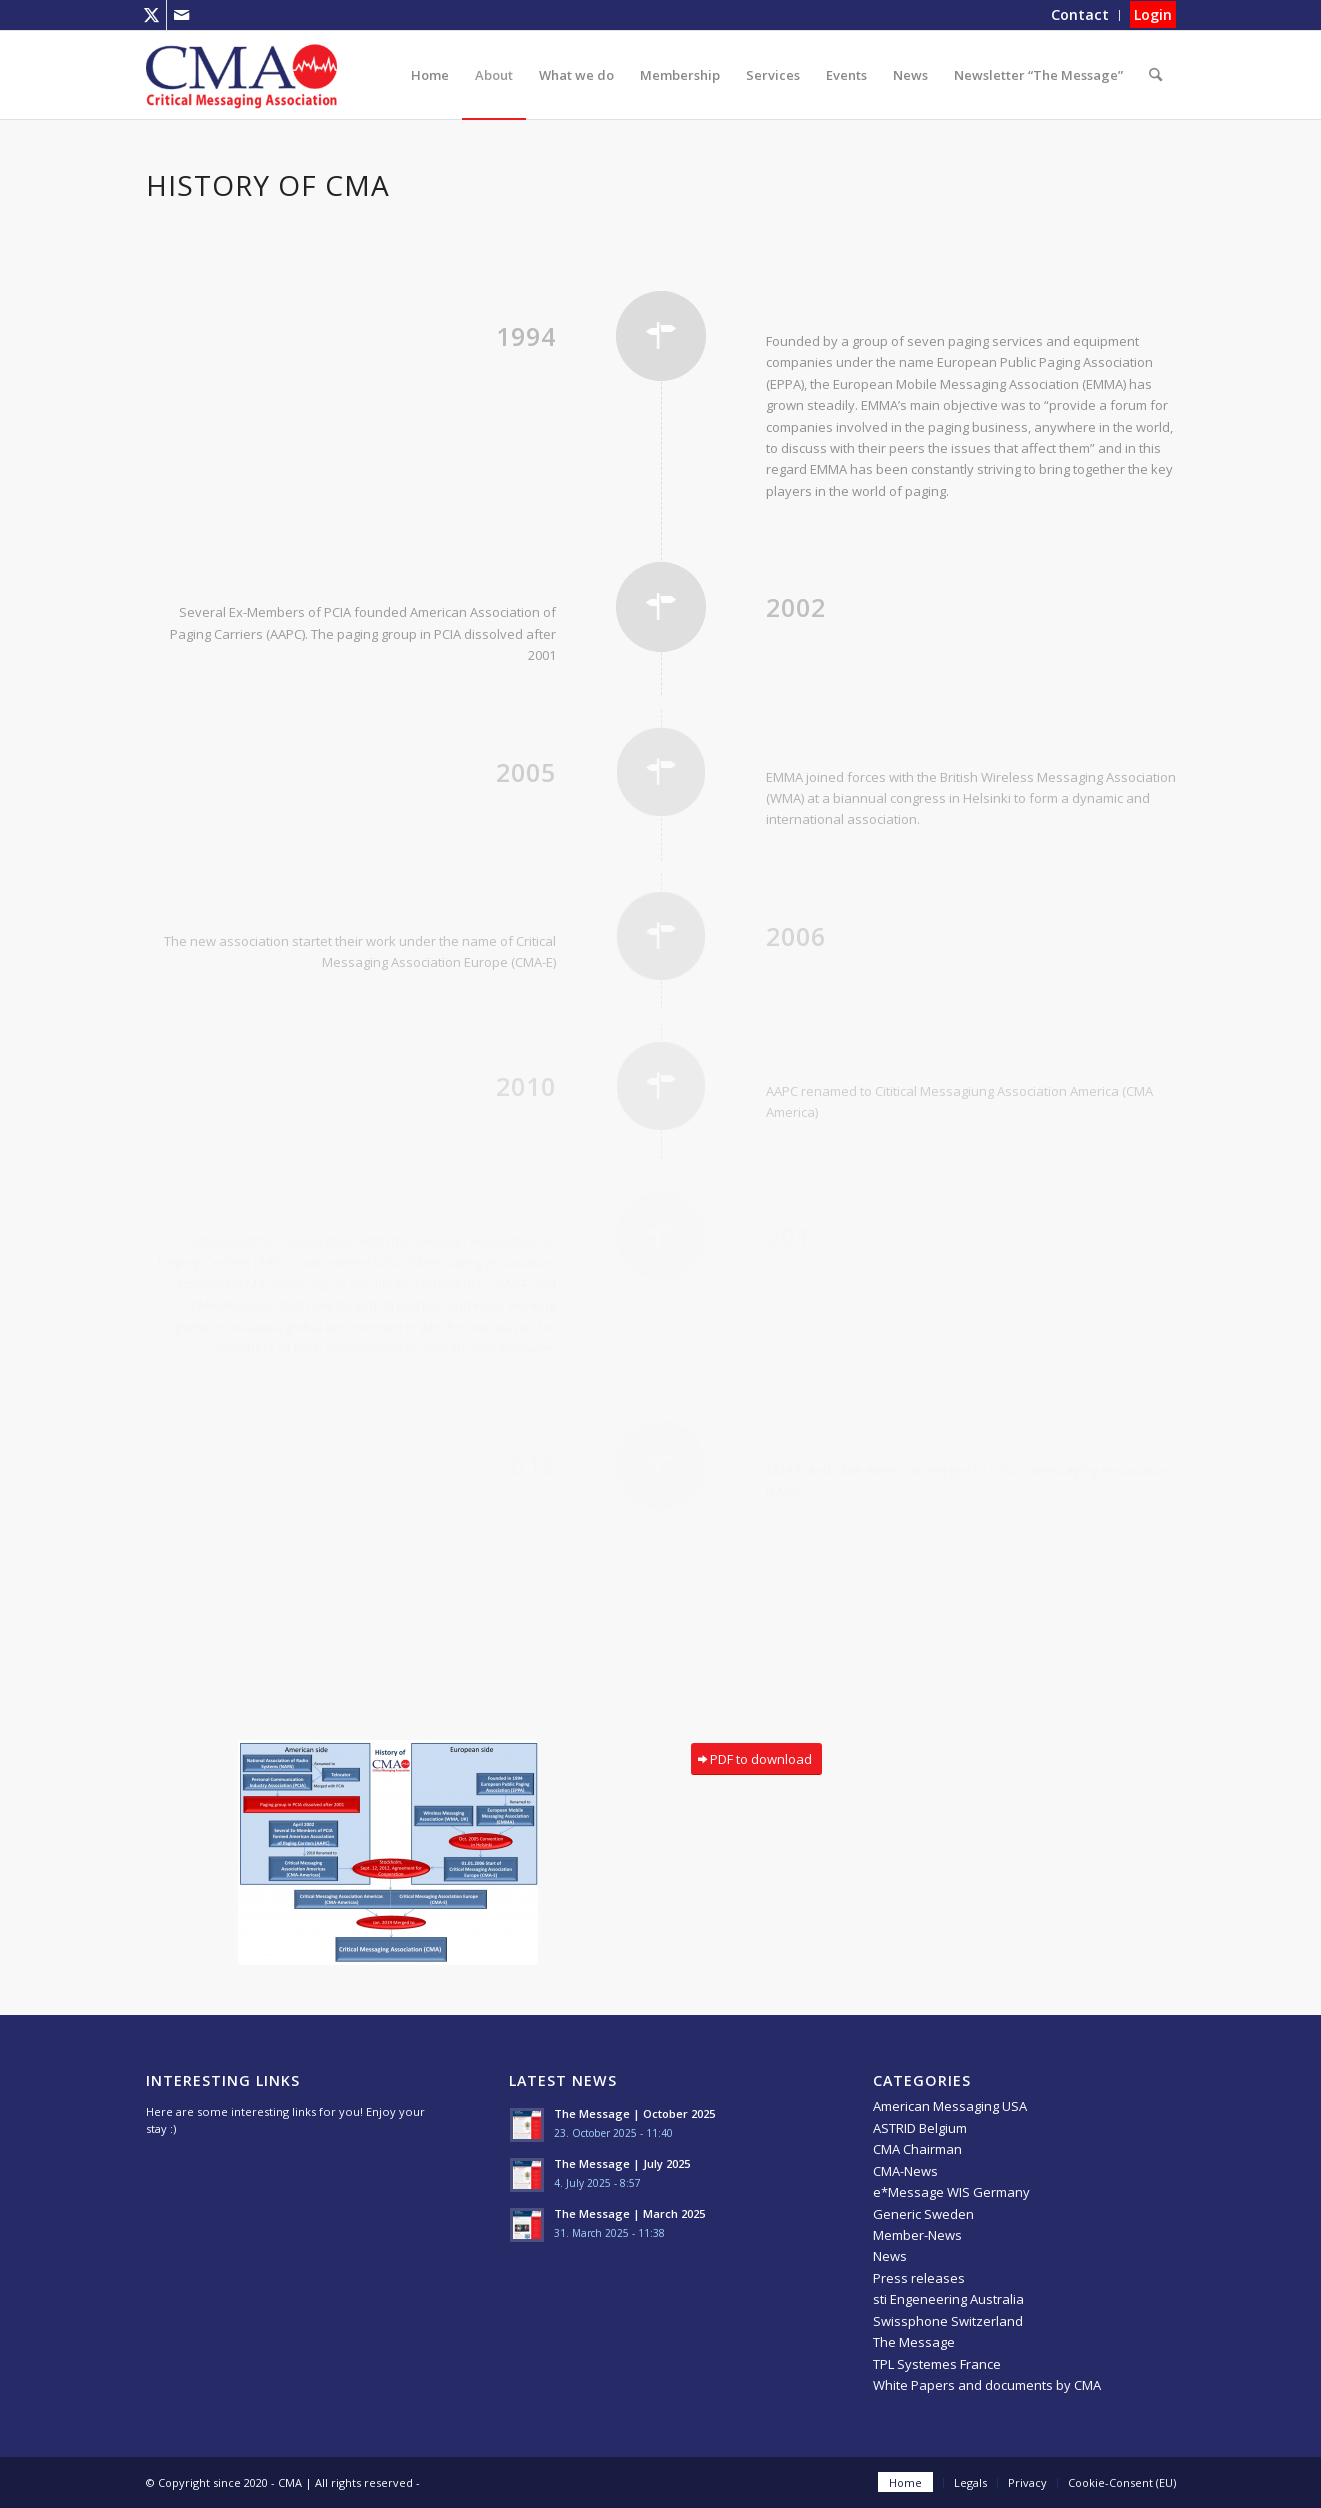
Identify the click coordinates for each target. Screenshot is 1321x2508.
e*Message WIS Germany (951, 2192)
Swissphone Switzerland (948, 2321)
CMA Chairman (917, 2149)
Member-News (917, 2235)
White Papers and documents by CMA (987, 2385)
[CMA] (241, 75)
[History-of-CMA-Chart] (388, 1852)
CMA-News (905, 2171)
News (890, 2256)
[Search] (1155, 75)
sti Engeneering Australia (948, 2299)
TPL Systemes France (937, 2364)
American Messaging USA (950, 2106)
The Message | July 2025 (622, 2163)
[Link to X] (151, 15)
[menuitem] (1080, 15)
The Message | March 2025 (629, 2213)
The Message (914, 2342)
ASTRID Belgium (920, 2128)
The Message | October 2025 (634, 2113)
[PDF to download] (756, 1759)
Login (1153, 14)
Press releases (919, 2278)
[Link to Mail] (182, 15)
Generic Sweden (923, 2214)
